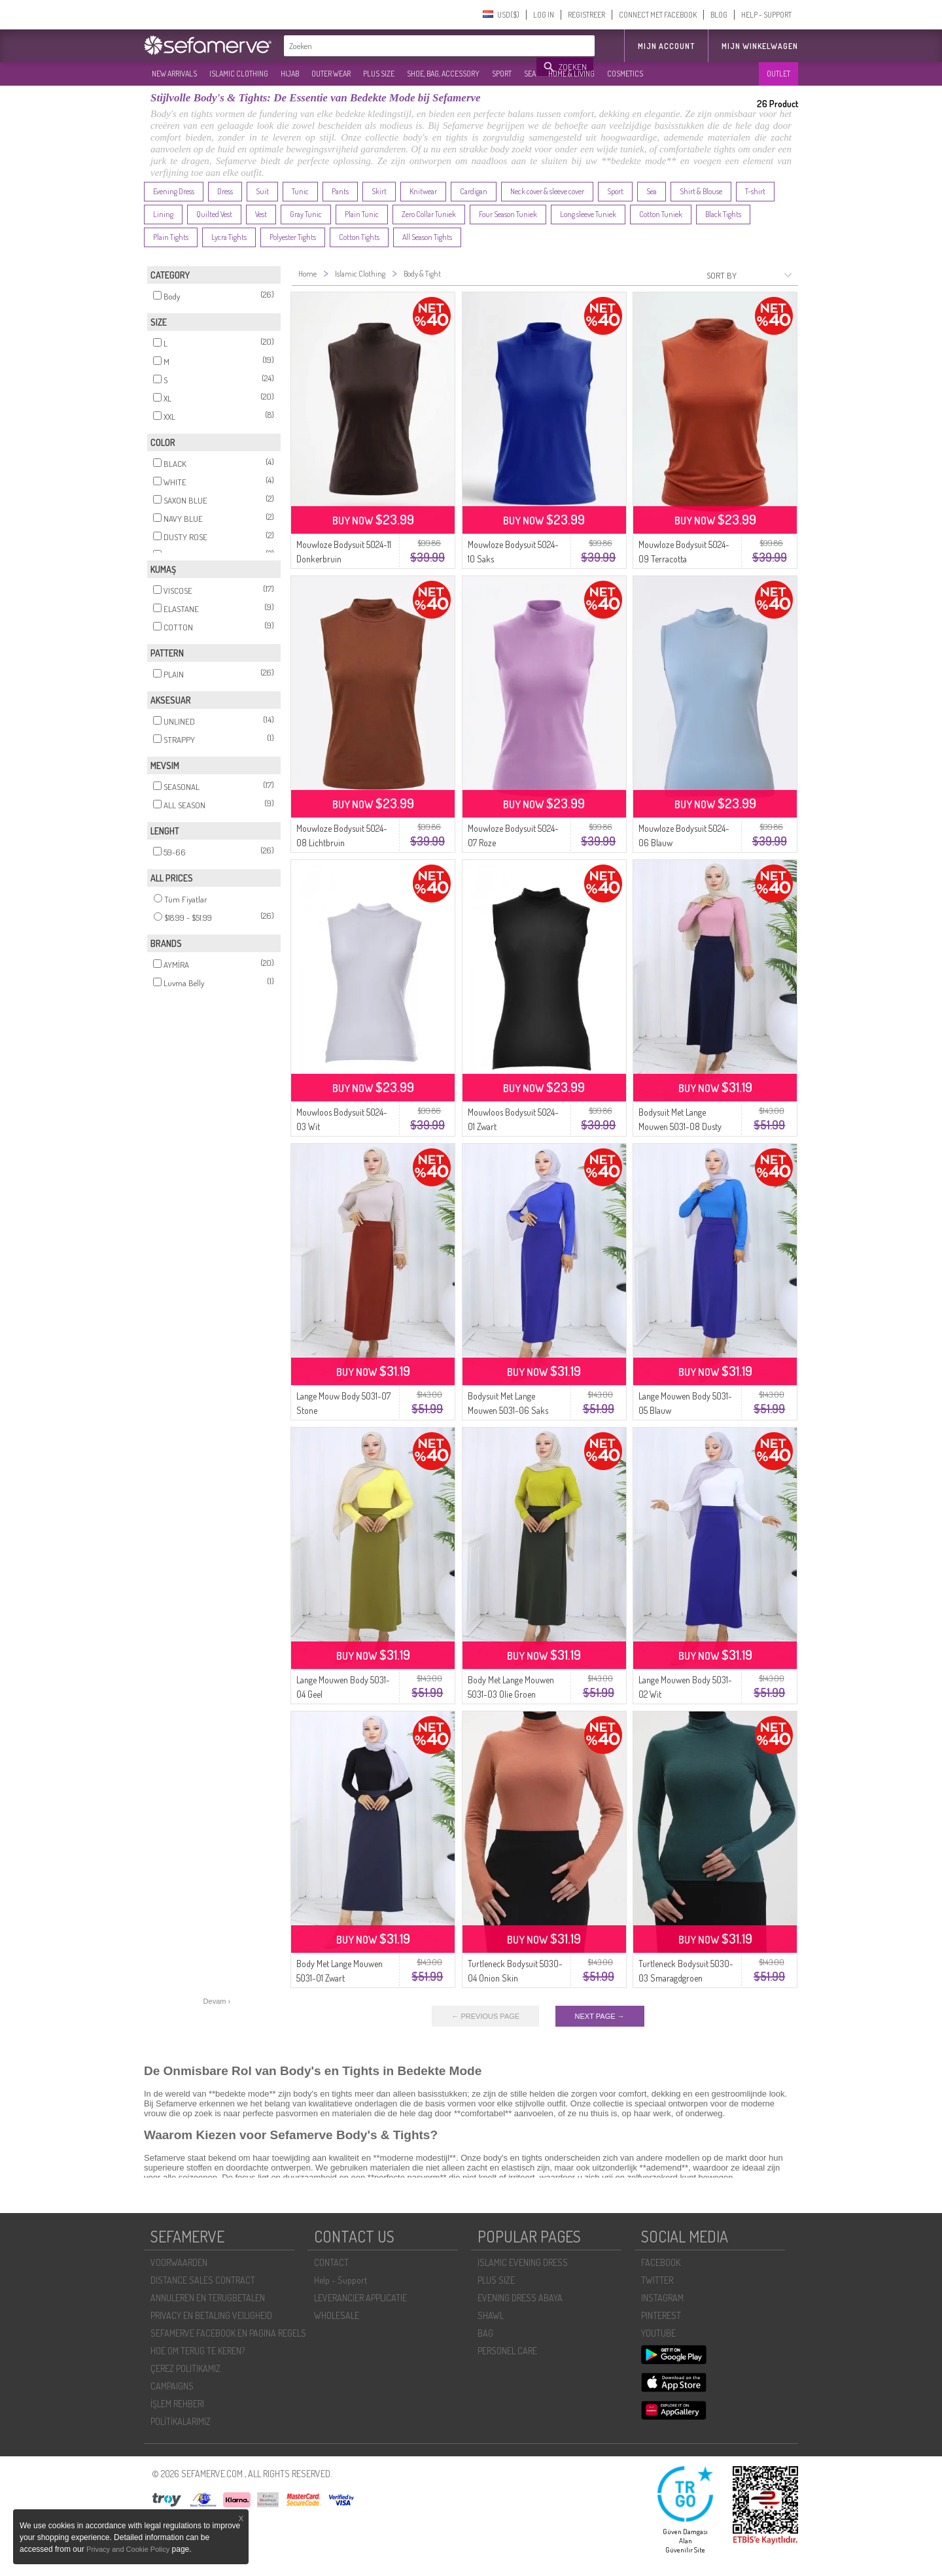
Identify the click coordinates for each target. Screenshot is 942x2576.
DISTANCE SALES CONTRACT (202, 2280)
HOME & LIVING (571, 73)
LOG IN (543, 15)
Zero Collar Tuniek (429, 214)
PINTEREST (661, 2315)
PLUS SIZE (378, 73)
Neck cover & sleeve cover (547, 191)
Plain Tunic (362, 214)
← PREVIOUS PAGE (485, 2016)
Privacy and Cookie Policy (127, 2549)
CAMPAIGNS (172, 2386)
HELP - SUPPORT (766, 15)
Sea (651, 191)
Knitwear (423, 191)
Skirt (379, 191)
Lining (163, 214)
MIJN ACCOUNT (666, 46)
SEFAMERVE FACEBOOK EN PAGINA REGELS (228, 2333)
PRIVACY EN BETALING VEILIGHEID (211, 2315)
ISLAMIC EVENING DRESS (523, 2262)
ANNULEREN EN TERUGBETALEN (207, 2297)
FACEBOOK (660, 2262)
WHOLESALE (336, 2315)
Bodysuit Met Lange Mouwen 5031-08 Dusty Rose (680, 1126)
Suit (262, 191)
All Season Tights (427, 237)
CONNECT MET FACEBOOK (658, 15)
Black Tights (723, 214)
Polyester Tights (293, 237)
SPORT (502, 73)
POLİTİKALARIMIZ (180, 2421)
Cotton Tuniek (660, 214)
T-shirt (755, 191)
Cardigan (473, 191)
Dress (225, 191)
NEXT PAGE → (600, 2016)
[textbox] (411, 45)
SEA (530, 73)
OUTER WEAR (331, 73)
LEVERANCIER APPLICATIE (360, 2297)
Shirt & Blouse (701, 191)
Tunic (300, 191)
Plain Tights (170, 237)
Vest (261, 214)
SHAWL (491, 2315)
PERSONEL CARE (507, 2350)
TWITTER (657, 2280)
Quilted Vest (214, 214)
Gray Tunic (306, 214)
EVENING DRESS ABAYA (520, 2297)
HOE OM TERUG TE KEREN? (197, 2350)
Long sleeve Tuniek (588, 214)
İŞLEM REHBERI (177, 2403)
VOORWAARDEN (178, 2262)
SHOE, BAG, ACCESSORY (443, 73)
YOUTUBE (658, 2333)
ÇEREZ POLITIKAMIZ (185, 2368)
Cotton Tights (359, 237)
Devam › (217, 2001)
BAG (485, 2333)
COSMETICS (625, 73)
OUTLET (778, 73)
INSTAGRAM (662, 2297)
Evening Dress (173, 191)
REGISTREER (586, 15)
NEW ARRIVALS (174, 73)
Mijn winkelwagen (760, 46)
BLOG (718, 15)
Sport (615, 191)
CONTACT (331, 2262)
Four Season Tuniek (508, 214)
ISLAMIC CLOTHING (238, 73)
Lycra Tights (229, 237)
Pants (340, 191)
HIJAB (290, 73)
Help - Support (340, 2280)
